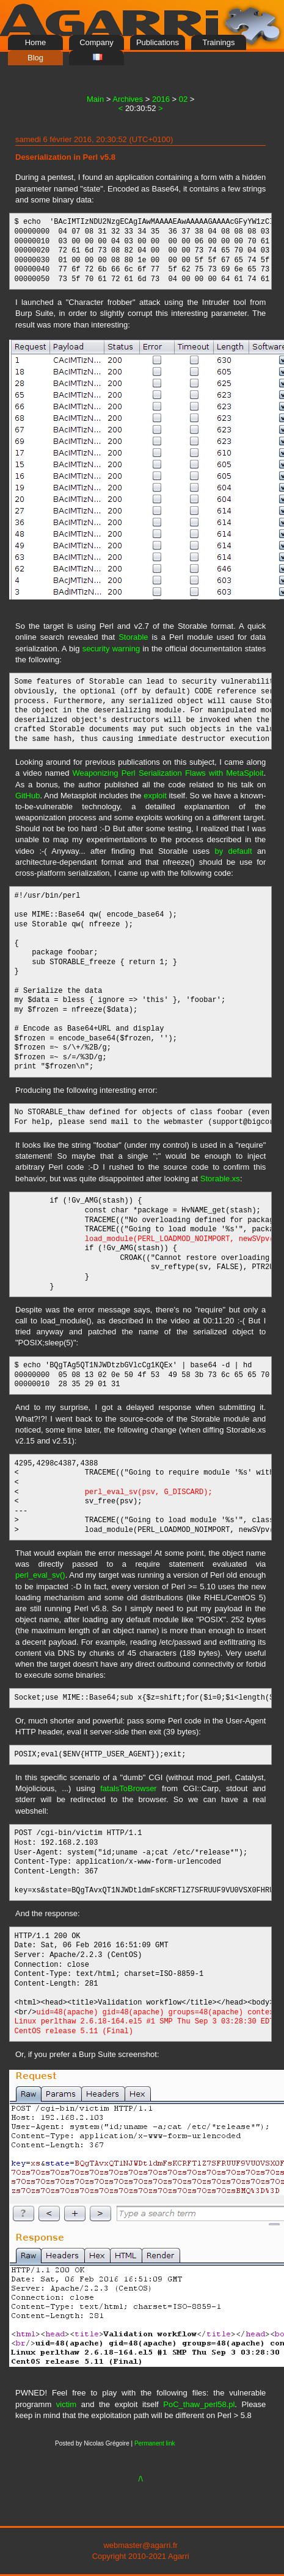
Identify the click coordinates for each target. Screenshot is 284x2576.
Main (95, 99)
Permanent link (154, 2443)
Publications (157, 42)
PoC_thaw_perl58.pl (199, 2404)
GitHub (27, 795)
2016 (161, 99)
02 (183, 99)
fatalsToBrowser (128, 1788)
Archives (127, 99)
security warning (111, 648)
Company (96, 42)
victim (66, 2404)
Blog (35, 57)
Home (35, 42)
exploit (155, 795)
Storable (133, 637)
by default (233, 851)
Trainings (219, 42)
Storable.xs (220, 1178)
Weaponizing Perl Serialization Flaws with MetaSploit (168, 773)
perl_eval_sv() (40, 1575)
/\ (141, 2478)
